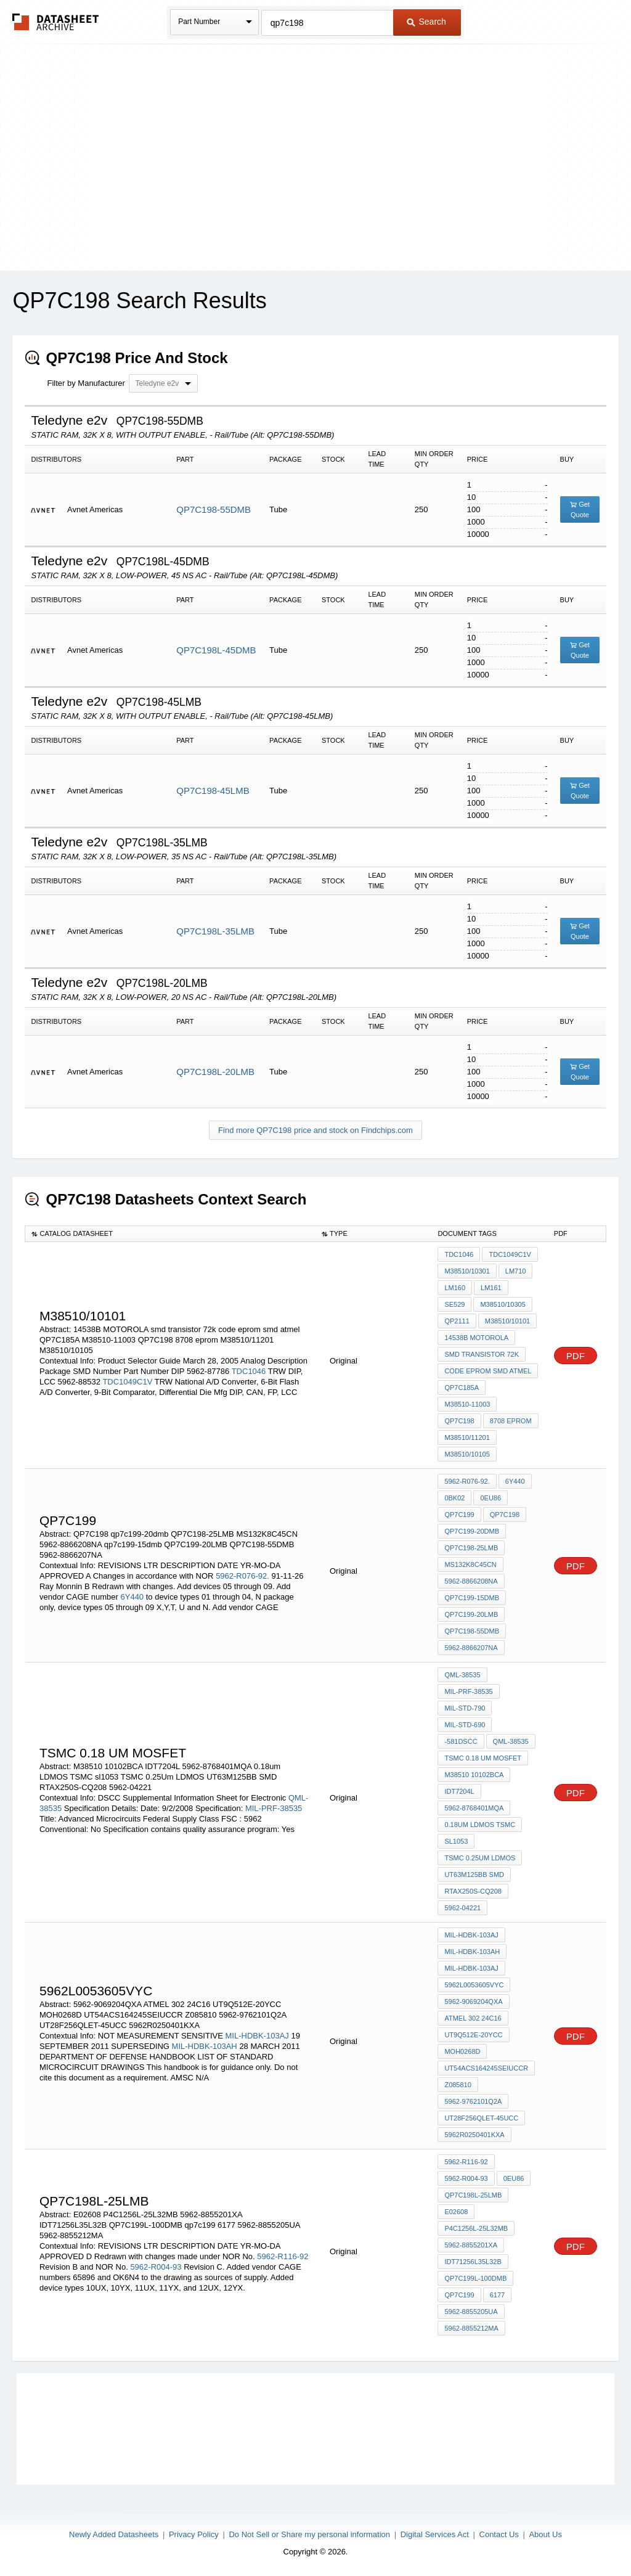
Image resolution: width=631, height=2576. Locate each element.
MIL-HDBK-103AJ (257, 2035)
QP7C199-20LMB (471, 1614)
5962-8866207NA (470, 1647)
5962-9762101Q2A (473, 2101)
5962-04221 (462, 1908)
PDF (575, 1356)
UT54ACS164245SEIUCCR (486, 2068)
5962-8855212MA (471, 2328)
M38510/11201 (466, 1437)
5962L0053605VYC (473, 1985)
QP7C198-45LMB (212, 790)
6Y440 (132, 1596)
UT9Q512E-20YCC (473, 2034)
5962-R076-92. (242, 1575)
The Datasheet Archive (55, 22)
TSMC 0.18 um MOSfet (482, 1758)
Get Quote (580, 509)
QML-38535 (462, 1674)
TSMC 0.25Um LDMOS (479, 1858)
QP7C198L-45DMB (216, 650)
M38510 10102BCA (473, 1774)
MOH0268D (462, 2051)
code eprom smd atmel (487, 1371)
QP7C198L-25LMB (473, 2195)
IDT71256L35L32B (472, 2261)
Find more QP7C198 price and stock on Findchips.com (315, 1130)
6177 (497, 2295)
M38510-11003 (467, 1404)
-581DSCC (460, 1741)
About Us (545, 2534)
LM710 (515, 1271)
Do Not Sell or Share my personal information (309, 2534)
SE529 (454, 1304)
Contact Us (499, 2534)
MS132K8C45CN (470, 1564)
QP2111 (456, 1321)
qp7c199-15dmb (471, 1597)
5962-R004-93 (155, 2266)
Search (426, 22)
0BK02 (454, 1498)
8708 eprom (511, 1421)
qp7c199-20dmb (471, 1531)
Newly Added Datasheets (113, 2534)
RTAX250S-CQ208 (473, 1891)
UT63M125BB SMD (474, 1874)
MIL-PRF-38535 (273, 1808)
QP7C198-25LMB (471, 1548)
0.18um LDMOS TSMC (479, 1824)
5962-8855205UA (470, 2311)
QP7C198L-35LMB (215, 931)
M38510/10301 (466, 1271)
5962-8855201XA (470, 2245)
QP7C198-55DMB (213, 509)
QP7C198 (459, 1421)
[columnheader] (170, 1234)
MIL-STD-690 (464, 1724)
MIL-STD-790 (464, 1708)
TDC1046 (249, 1371)
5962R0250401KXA (474, 2134)
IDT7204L (459, 1791)
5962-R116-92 (282, 2256)
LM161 (491, 1287)
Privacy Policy (194, 2534)
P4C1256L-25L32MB (476, 2228)
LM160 (454, 1287)
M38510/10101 (507, 1321)
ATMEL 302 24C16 (472, 2018)
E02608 (456, 2211)
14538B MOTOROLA (476, 1337)
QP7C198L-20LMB (215, 1071)
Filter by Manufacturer (85, 383)
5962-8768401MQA (473, 1808)
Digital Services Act (435, 2534)
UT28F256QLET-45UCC (481, 2118)
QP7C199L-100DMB (475, 2278)
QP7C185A (461, 1387)
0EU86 (490, 1498)
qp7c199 (459, 1514)
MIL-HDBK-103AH (204, 2046)
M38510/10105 (466, 1454)
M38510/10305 (502, 1304)
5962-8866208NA (470, 1581)
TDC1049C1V (127, 1381)
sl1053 (456, 1841)
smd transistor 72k (481, 1354)
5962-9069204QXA (473, 2001)
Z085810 (457, 2084)
